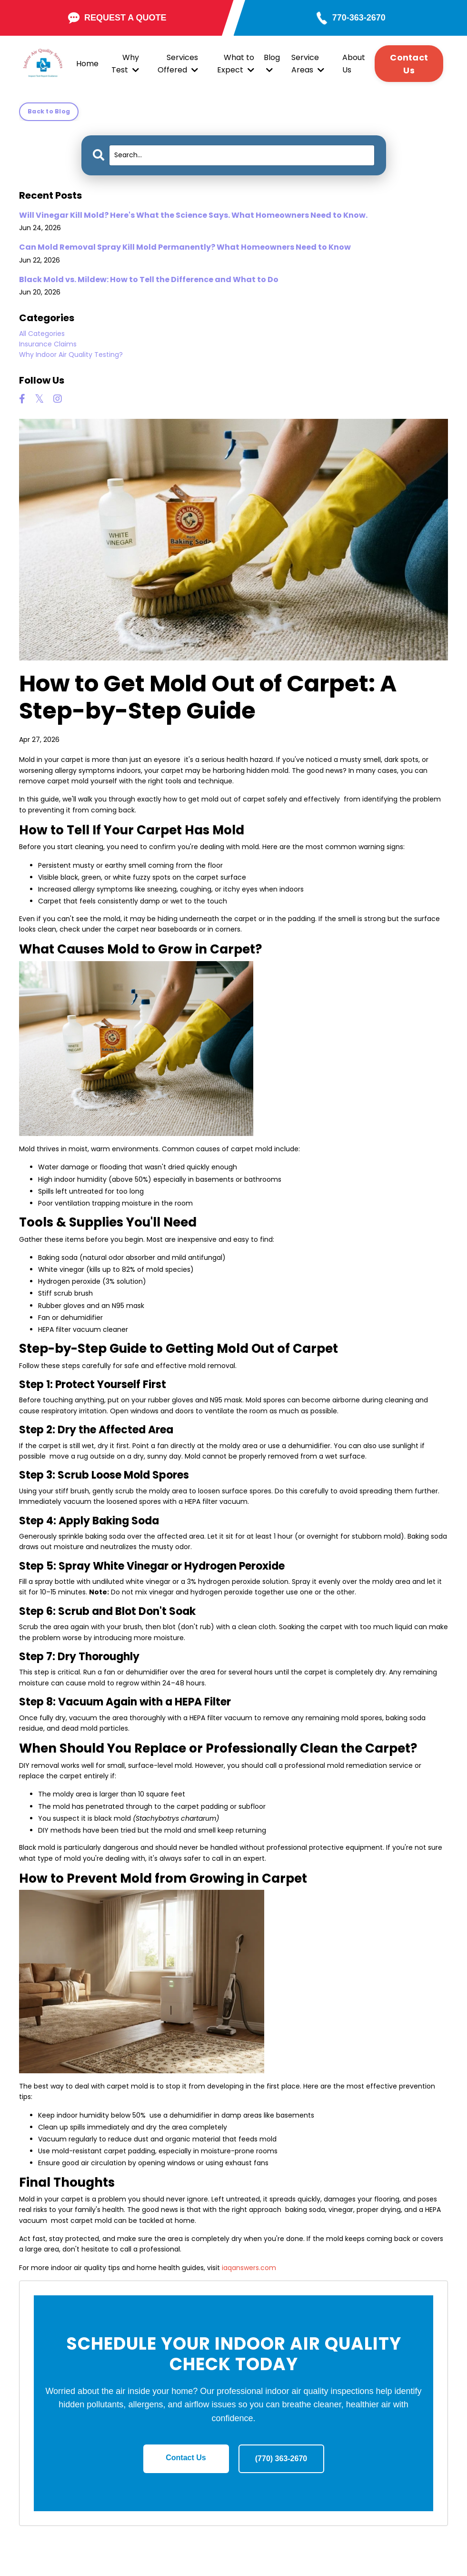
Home (87, 63)
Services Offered (178, 63)
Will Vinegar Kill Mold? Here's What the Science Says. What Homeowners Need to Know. (193, 215)
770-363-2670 (359, 17)
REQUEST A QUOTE (117, 17)
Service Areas (307, 63)
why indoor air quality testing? (71, 354)
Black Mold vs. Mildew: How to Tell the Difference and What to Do (148, 279)
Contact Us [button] (409, 63)
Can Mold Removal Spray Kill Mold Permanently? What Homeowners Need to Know (185, 247)
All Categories (42, 333)
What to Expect (235, 63)
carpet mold (68, 781)
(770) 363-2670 (281, 2458)
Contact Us (186, 2458)
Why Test (125, 63)
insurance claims (48, 344)
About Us (353, 63)
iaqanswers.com (249, 2267)
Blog (272, 63)
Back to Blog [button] (49, 111)
